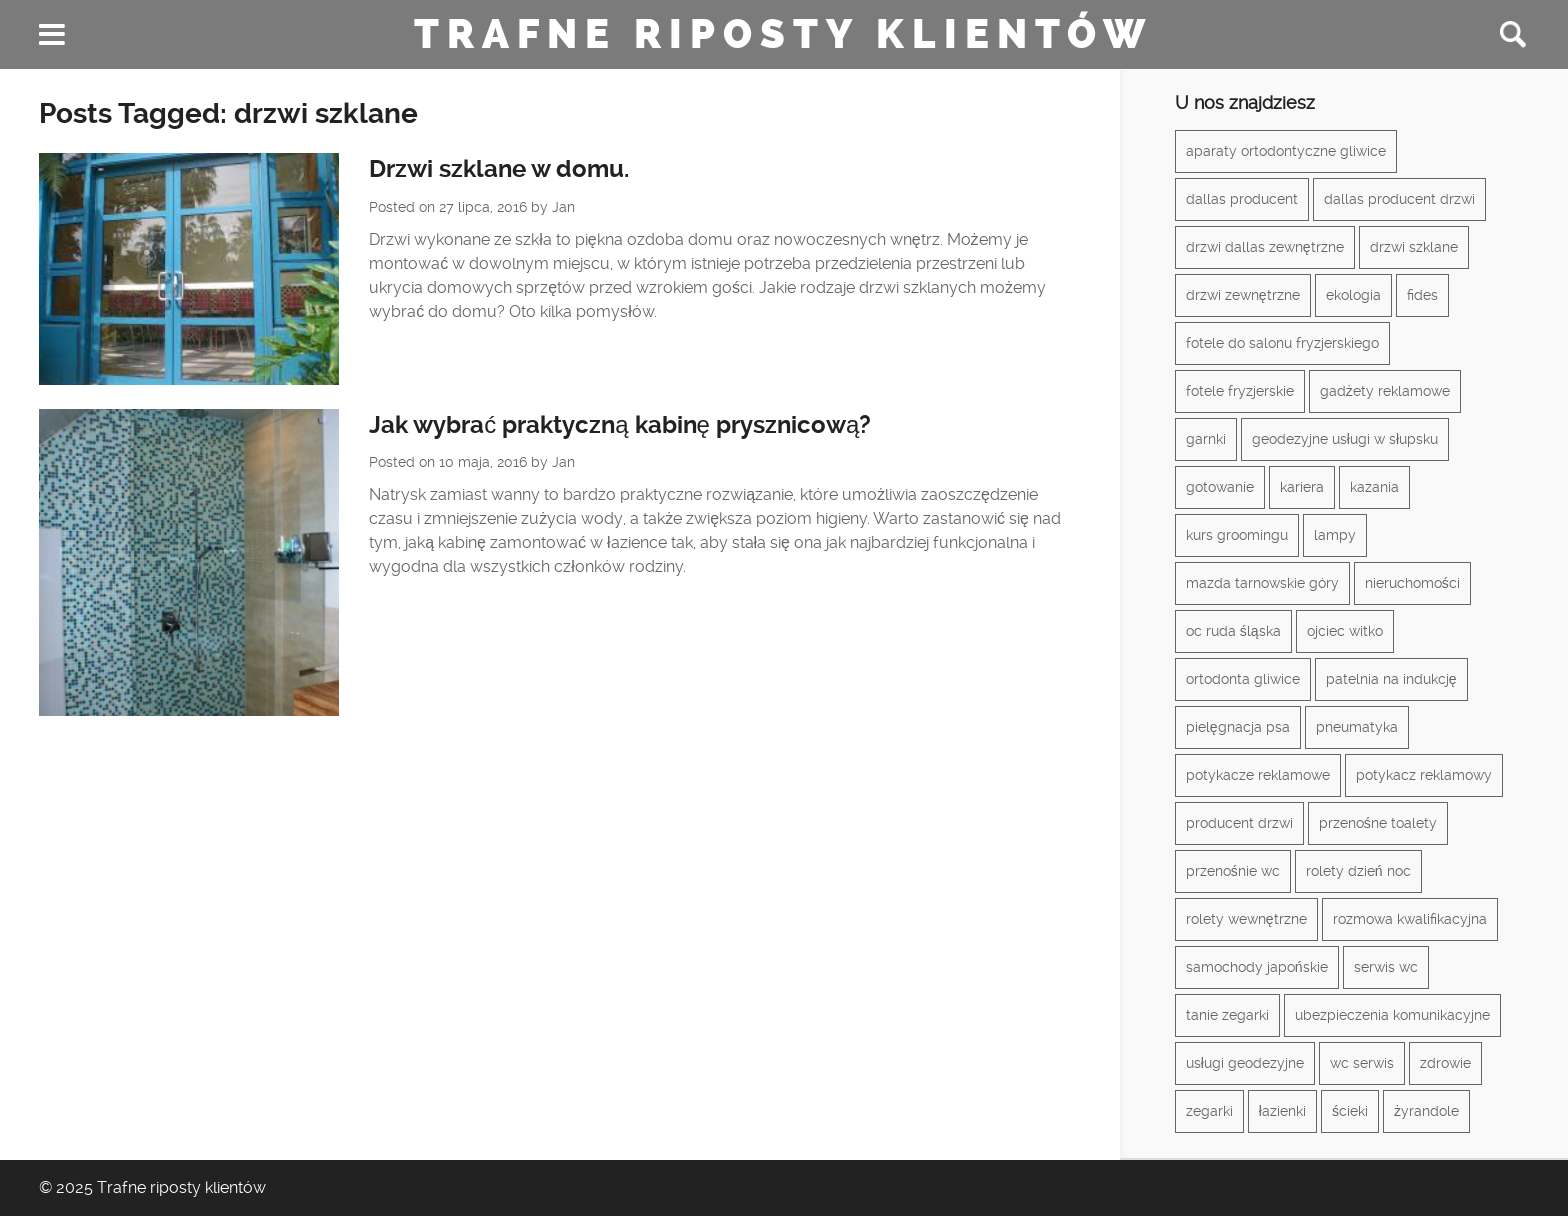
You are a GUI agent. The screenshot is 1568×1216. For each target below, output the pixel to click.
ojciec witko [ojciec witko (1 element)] (1345, 631)
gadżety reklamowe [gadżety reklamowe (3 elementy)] (1385, 391)
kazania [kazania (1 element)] (1374, 487)
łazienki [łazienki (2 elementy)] (1282, 1111)
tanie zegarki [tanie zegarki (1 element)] (1227, 1015)
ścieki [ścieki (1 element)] (1350, 1111)
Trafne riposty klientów (783, 34)
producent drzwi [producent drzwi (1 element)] (1239, 823)
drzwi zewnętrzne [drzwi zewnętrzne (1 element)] (1243, 295)
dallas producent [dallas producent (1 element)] (1242, 199)
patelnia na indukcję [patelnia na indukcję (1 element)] (1391, 679)
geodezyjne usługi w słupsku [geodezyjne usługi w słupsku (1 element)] (1345, 439)
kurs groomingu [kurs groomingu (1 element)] (1237, 535)
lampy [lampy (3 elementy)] (1335, 535)
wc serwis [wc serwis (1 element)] (1362, 1063)
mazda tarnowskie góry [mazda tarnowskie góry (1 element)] (1262, 583)
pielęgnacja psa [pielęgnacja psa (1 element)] (1238, 727)
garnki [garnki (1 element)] (1206, 439)
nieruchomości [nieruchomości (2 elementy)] (1412, 583)
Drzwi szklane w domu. (499, 169)
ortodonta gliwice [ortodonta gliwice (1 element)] (1243, 679)
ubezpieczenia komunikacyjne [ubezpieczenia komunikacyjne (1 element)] (1392, 1015)
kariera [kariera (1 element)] (1302, 487)
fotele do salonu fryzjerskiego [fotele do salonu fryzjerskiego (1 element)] (1282, 343)
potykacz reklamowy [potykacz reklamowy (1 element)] (1424, 775)
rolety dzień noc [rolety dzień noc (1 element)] (1358, 871)
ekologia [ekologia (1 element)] (1353, 295)
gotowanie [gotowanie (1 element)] (1220, 487)
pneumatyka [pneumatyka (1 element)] (1357, 727)
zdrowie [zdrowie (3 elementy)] (1445, 1063)
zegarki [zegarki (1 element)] (1209, 1111)
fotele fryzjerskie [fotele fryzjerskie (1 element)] (1240, 391)
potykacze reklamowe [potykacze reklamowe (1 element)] (1258, 775)
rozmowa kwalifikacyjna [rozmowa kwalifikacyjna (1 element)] (1410, 919)
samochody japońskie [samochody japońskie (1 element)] (1257, 967)
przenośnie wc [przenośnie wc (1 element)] (1233, 871)
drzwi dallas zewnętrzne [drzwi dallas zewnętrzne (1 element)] (1265, 247)
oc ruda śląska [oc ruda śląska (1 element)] (1233, 631)
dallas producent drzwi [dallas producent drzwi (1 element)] (1399, 199)
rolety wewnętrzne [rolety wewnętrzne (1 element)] (1246, 919)
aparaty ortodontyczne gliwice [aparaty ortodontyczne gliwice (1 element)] (1286, 151)
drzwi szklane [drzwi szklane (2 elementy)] (1414, 247)
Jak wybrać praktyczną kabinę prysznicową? (620, 425)
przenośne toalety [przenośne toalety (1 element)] (1378, 823)
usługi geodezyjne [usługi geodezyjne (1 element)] (1245, 1063)
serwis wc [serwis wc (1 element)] (1386, 967)
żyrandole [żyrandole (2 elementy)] (1426, 1111)
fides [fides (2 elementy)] (1422, 295)
